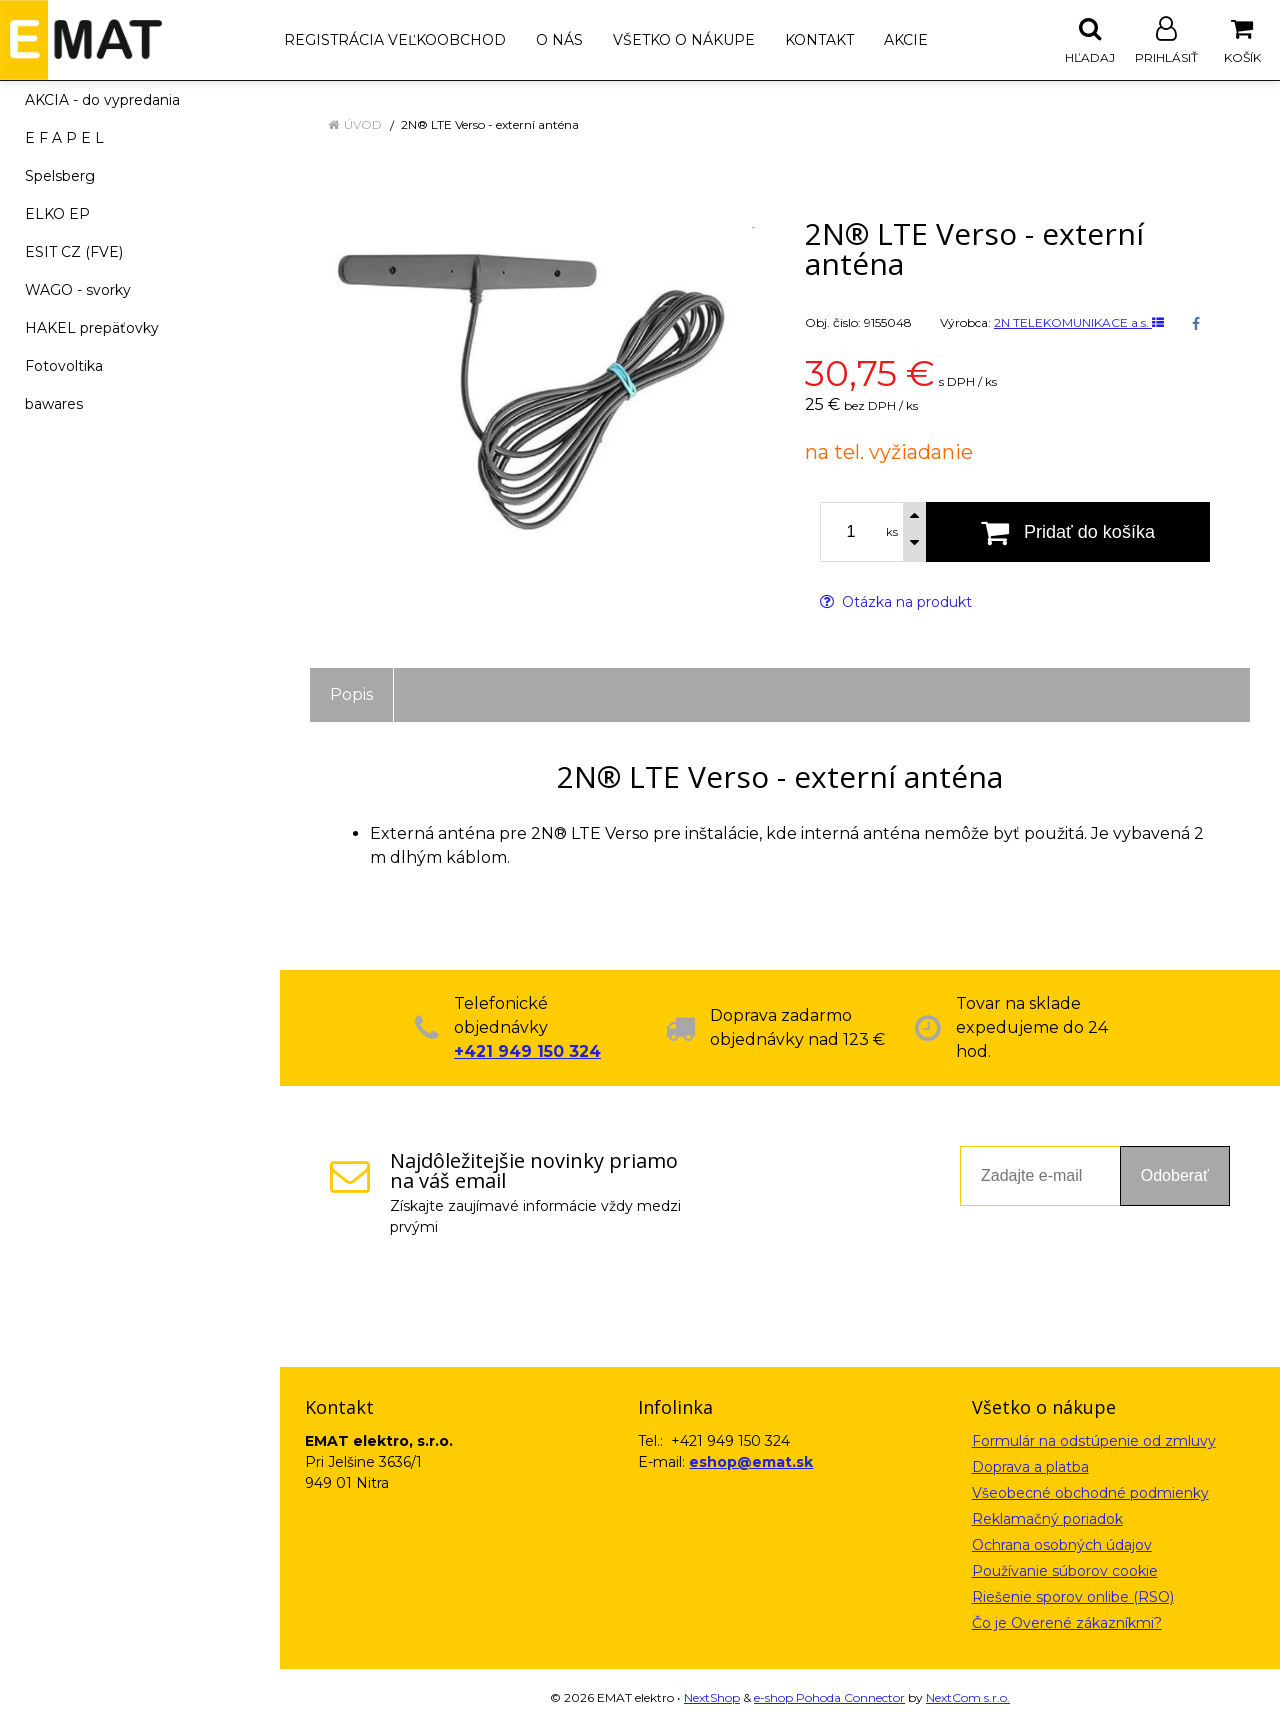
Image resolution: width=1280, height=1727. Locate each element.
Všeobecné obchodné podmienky (1090, 1493)
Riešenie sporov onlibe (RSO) (1073, 1597)
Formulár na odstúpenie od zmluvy (1094, 1441)
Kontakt (819, 40)
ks (892, 532)
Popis (351, 694)
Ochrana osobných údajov (1062, 1545)
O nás (559, 40)
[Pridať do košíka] (1068, 532)
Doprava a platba (1030, 1467)
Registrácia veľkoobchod (395, 40)
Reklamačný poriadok (1047, 1519)
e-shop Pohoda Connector (829, 1697)
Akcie (906, 40)
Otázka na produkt (896, 602)
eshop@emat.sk (751, 1462)
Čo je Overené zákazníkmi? (1067, 1623)
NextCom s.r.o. (968, 1697)
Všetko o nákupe (684, 40)
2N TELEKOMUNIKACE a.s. (1079, 322)
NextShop (712, 1697)
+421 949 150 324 (527, 1051)
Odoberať (1175, 1175)
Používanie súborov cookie (1065, 1571)
